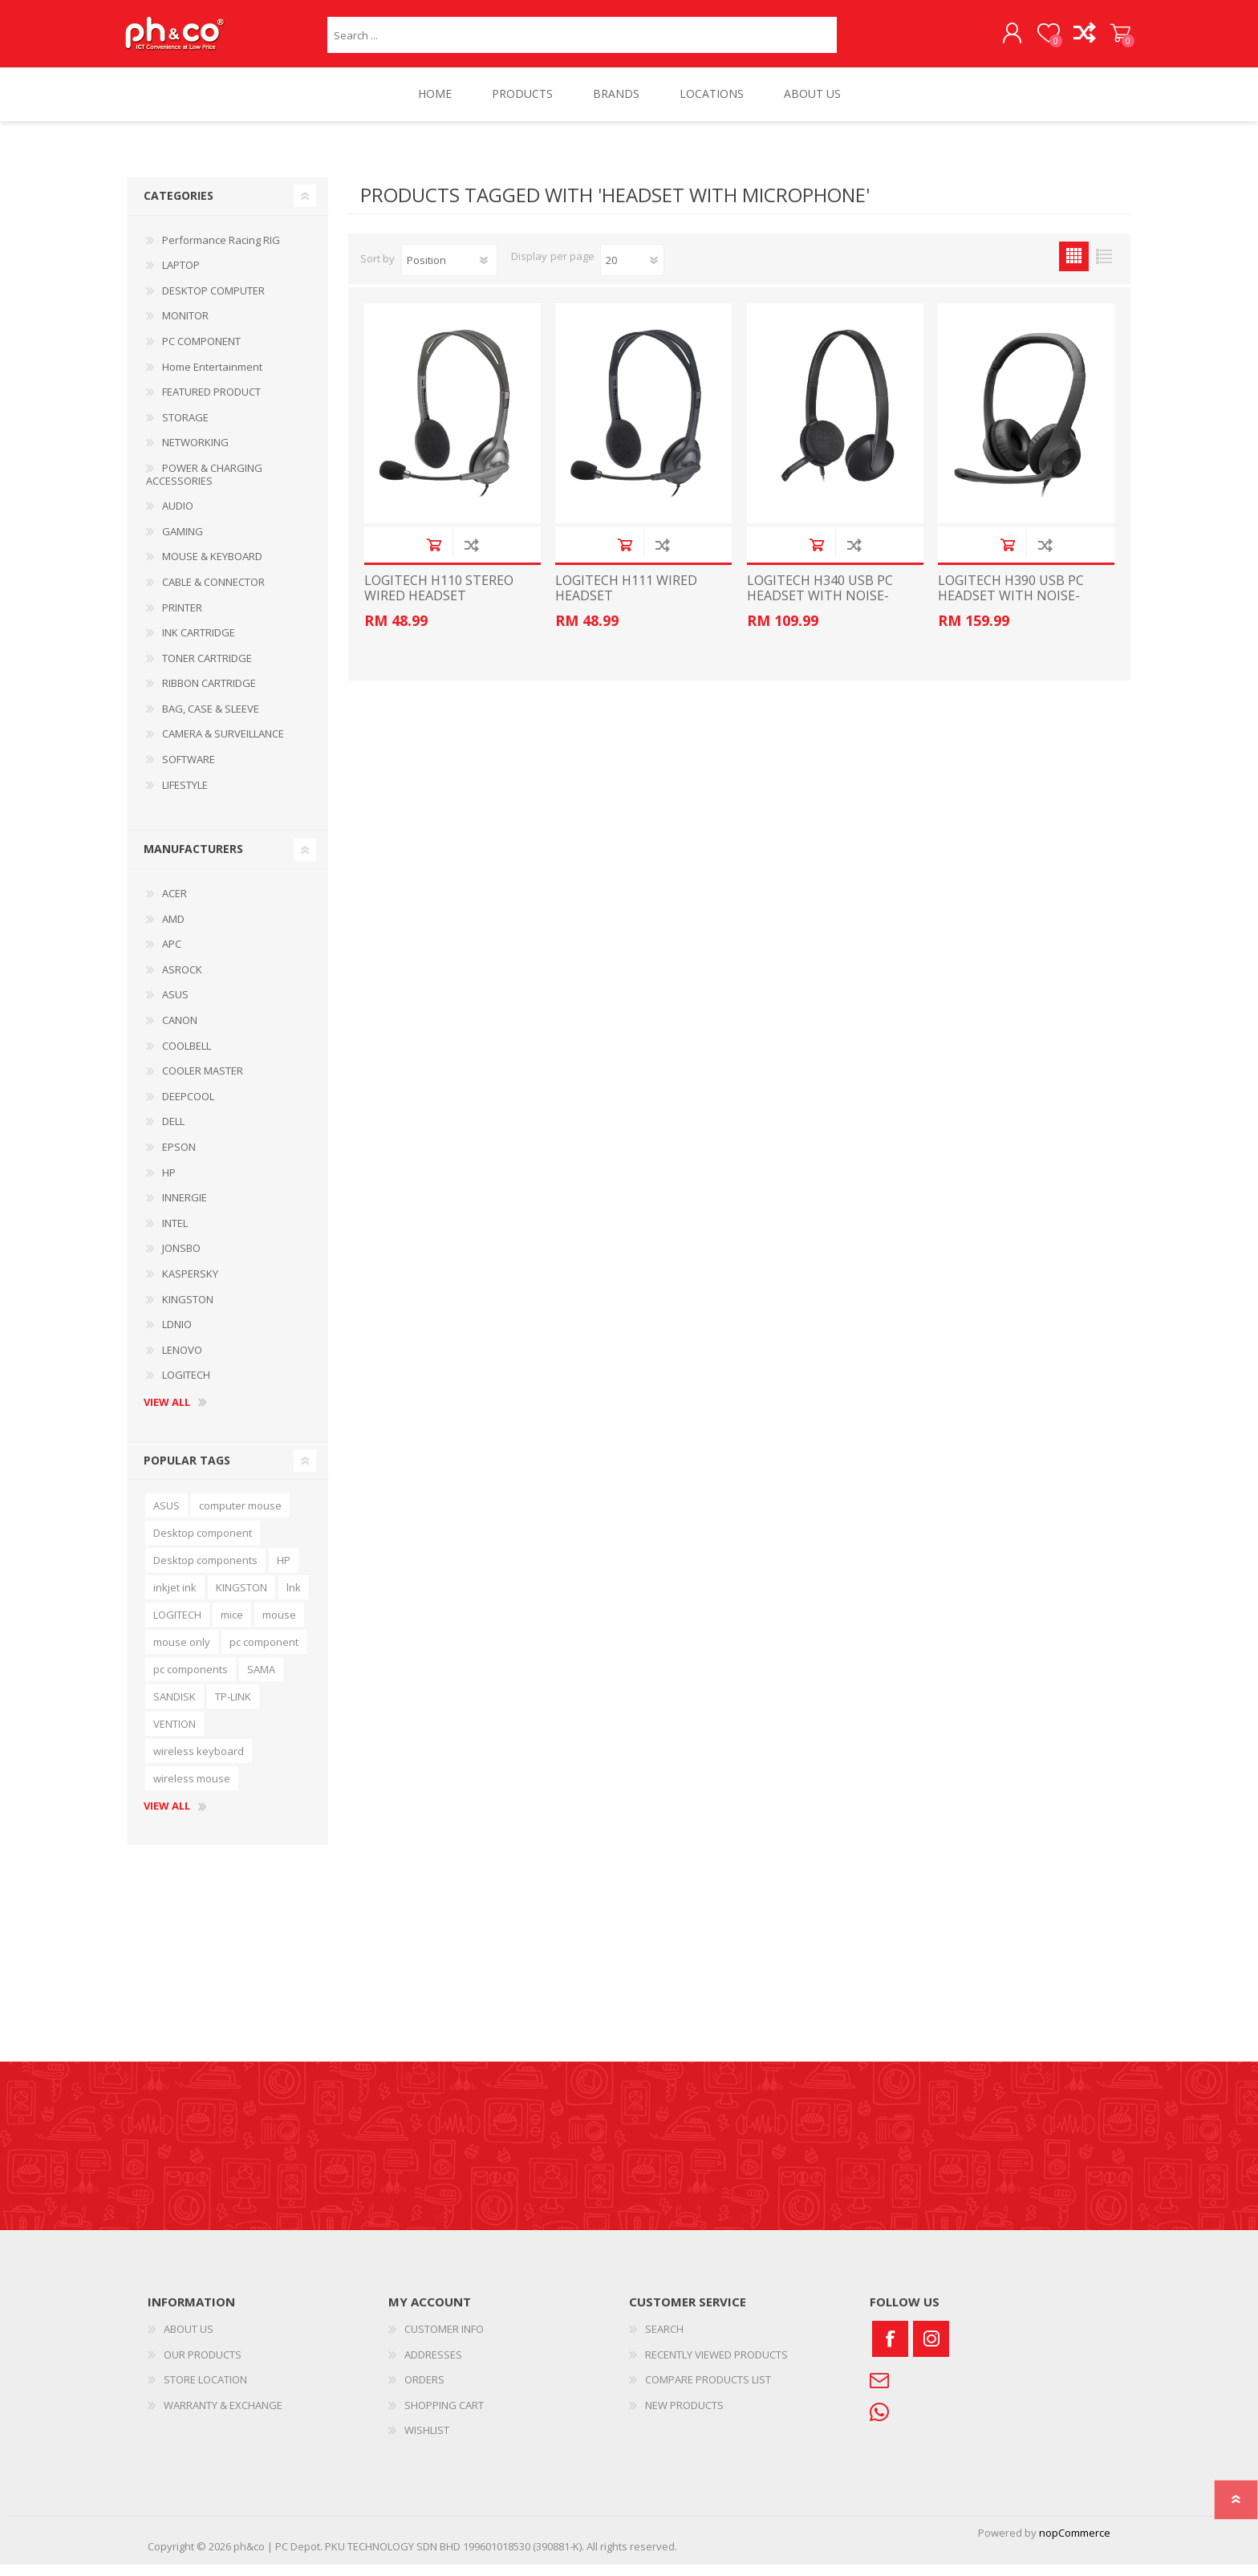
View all (167, 1414)
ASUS (175, 1005)
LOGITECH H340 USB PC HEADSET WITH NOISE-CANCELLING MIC (820, 607)
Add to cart (433, 556)
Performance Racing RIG (221, 251)
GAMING (182, 542)
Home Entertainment (212, 378)
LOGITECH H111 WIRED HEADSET (626, 599)
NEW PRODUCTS (684, 2416)
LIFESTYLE (185, 796)
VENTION (174, 1735)
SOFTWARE (188, 770)
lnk (293, 1598)
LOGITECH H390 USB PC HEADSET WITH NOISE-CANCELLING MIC (1011, 607)
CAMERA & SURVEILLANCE (223, 744)
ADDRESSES (433, 2366)
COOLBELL (186, 1057)
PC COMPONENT (201, 352)
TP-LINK (233, 1707)
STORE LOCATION (205, 2390)
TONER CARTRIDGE (207, 669)
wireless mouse (191, 1789)
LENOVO (182, 1361)
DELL (173, 1132)
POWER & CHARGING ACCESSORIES (204, 485)
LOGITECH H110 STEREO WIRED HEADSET (438, 599)
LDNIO (177, 1335)
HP (169, 1183)
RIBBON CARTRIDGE (209, 694)
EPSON (179, 1158)
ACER (174, 904)
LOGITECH (186, 1386)
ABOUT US (188, 2340)
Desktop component (202, 1544)
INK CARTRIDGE (198, 643)
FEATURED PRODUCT (211, 403)
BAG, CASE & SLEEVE (210, 720)
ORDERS (424, 2390)
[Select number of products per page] (632, 271)
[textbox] (582, 40)
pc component (263, 1653)
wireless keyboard (198, 1762)
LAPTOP (181, 276)
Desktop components (205, 1571)
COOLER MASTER (202, 1082)
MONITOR (185, 326)
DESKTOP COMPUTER (213, 302)
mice (232, 1626)
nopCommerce (1074, 2544)
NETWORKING (195, 453)
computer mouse (240, 1516)
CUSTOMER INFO (444, 2340)
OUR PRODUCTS (202, 2366)
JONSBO (181, 1259)
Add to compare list (471, 556)
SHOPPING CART (1112, 39)
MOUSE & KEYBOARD (212, 567)
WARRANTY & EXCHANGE (223, 2416)
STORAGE (185, 428)
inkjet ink (175, 1598)
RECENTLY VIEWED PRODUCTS (716, 2366)
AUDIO (177, 517)
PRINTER (182, 618)
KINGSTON (187, 1310)
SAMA (261, 1680)
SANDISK (174, 1707)
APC (171, 955)
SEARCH (664, 2340)
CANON (179, 1031)
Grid (1074, 267)
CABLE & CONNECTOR (213, 593)
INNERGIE (184, 1208)
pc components (190, 1680)
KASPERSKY (190, 1285)
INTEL (175, 1234)
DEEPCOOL (188, 1107)
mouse (279, 1626)
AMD (173, 930)
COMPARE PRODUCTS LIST (708, 2390)
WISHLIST (426, 2441)
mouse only (181, 1653)
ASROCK (182, 980)
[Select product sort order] (449, 271)
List (1103, 267)
